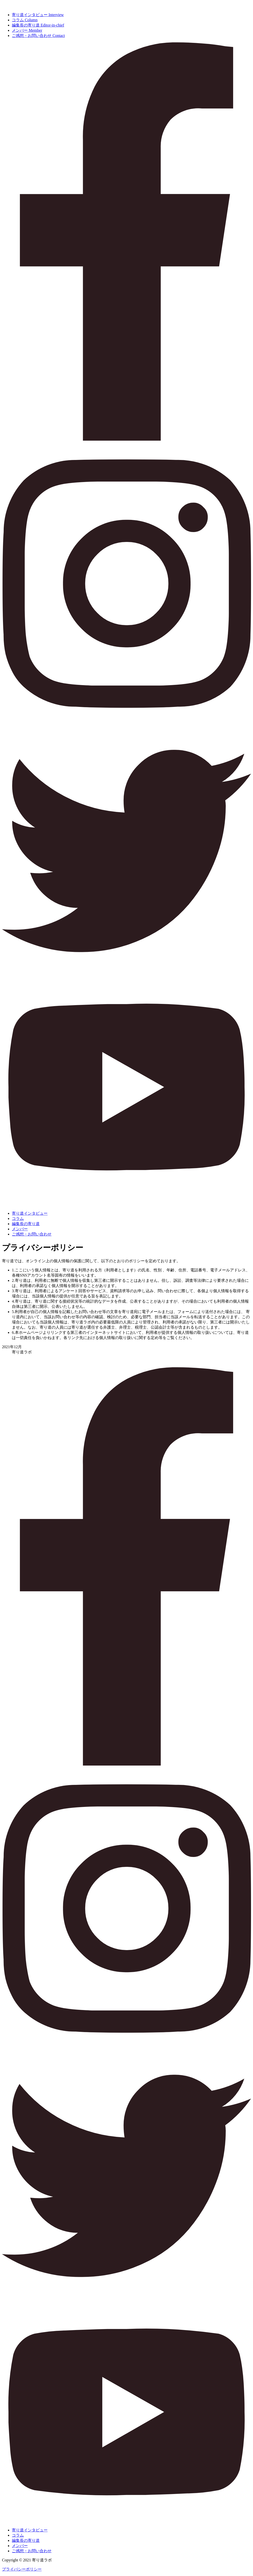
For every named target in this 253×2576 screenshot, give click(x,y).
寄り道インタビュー (30, 1213)
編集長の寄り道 (26, 1224)
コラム (18, 1218)
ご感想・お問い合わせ (32, 1234)
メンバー (20, 1229)
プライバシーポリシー (22, 2569)
